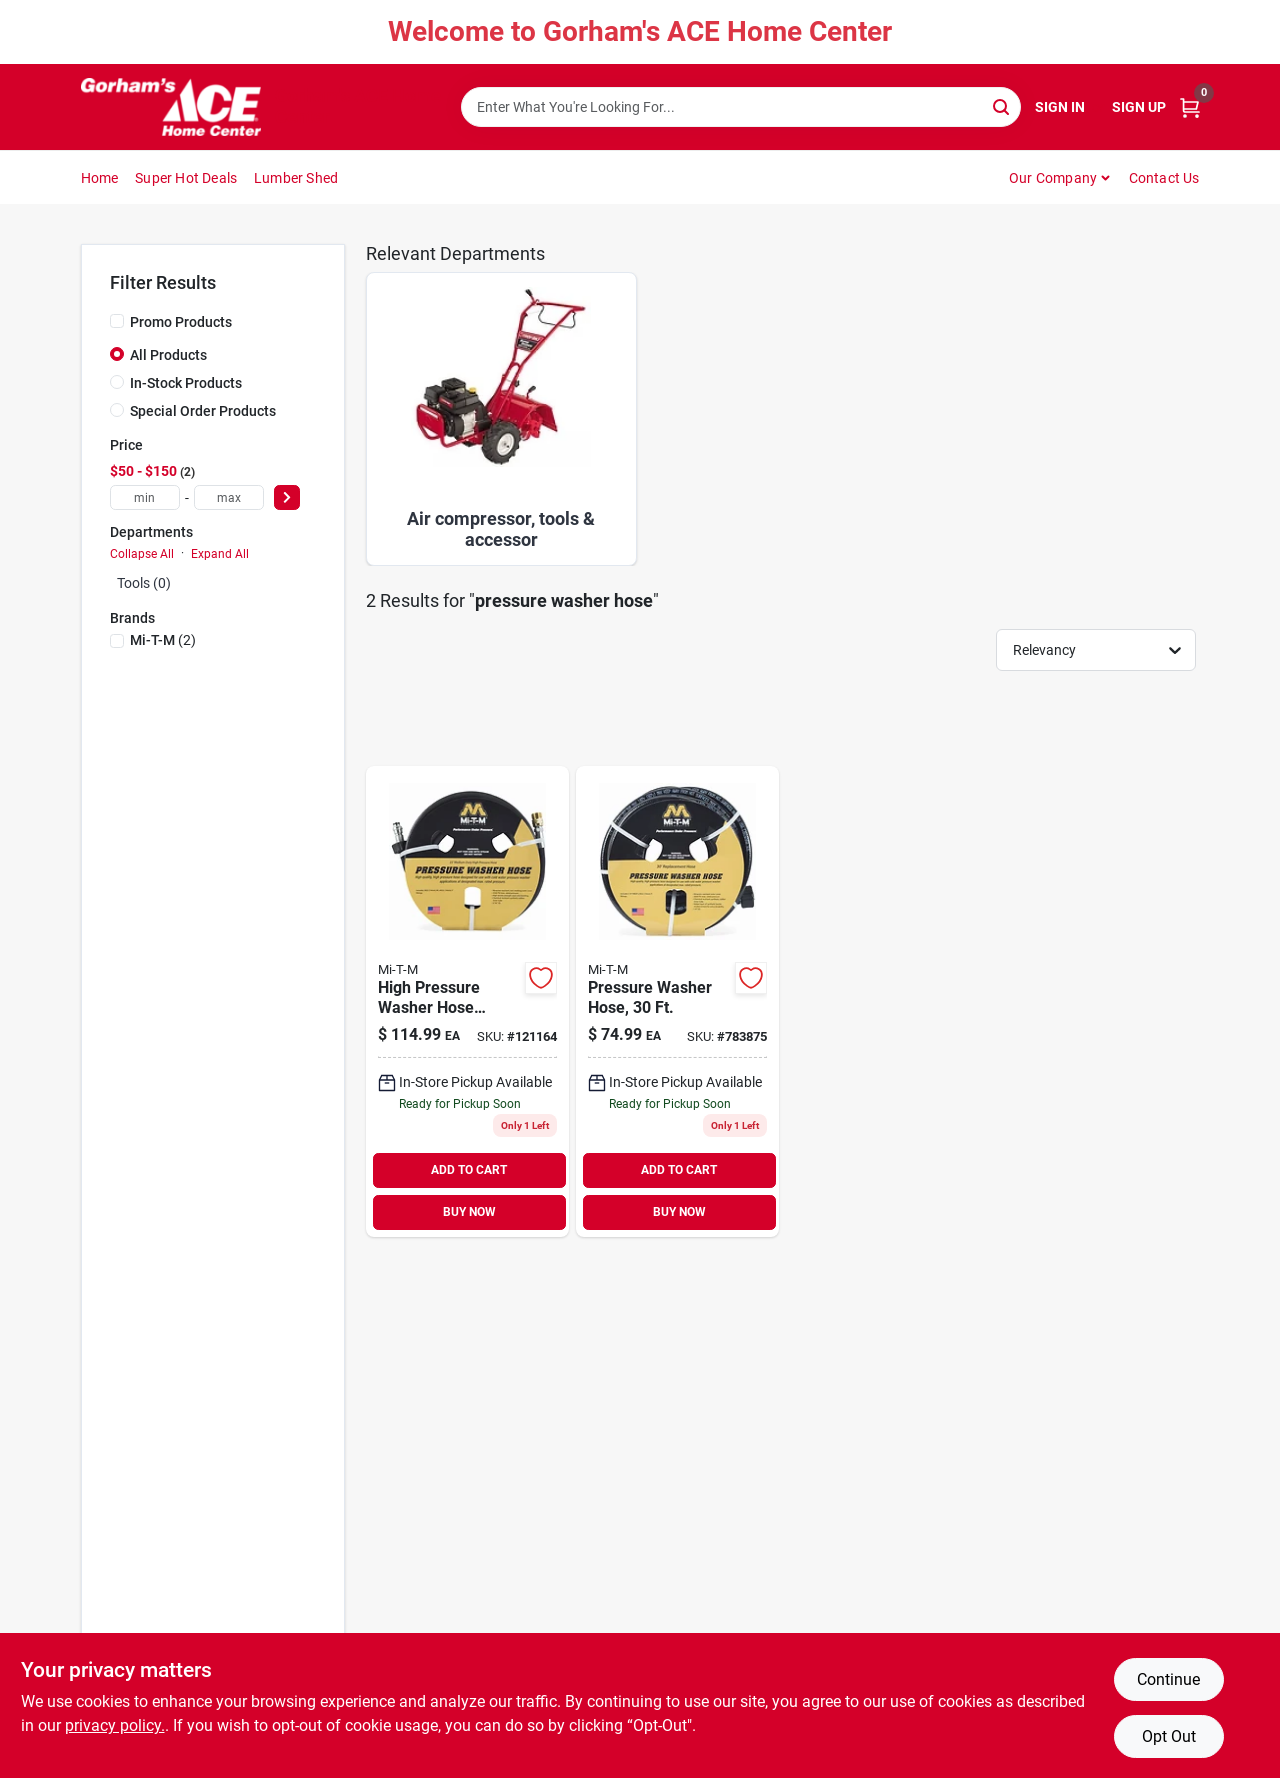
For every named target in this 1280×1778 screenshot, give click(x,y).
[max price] (229, 497)
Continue (1168, 1679)
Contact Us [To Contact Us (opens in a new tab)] (1164, 178)
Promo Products (181, 322)
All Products (168, 355)
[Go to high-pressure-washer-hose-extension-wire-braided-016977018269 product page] (467, 1001)
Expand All (220, 554)
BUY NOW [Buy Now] (469, 1212)
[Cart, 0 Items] (1190, 107)
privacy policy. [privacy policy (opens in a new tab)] (115, 1725)
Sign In (1060, 107)
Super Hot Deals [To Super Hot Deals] (186, 178)
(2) (163, 640)
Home (100, 178)
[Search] (1002, 105)
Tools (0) (144, 583)
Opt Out (1169, 1736)
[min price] (145, 497)
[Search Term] (741, 107)
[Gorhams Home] (171, 107)
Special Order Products (203, 411)
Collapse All (142, 554)
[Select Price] (287, 497)
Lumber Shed (296, 178)
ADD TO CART (469, 1170)
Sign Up (1139, 107)
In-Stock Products (186, 383)
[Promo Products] (117, 321)
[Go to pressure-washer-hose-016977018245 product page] (677, 1001)
